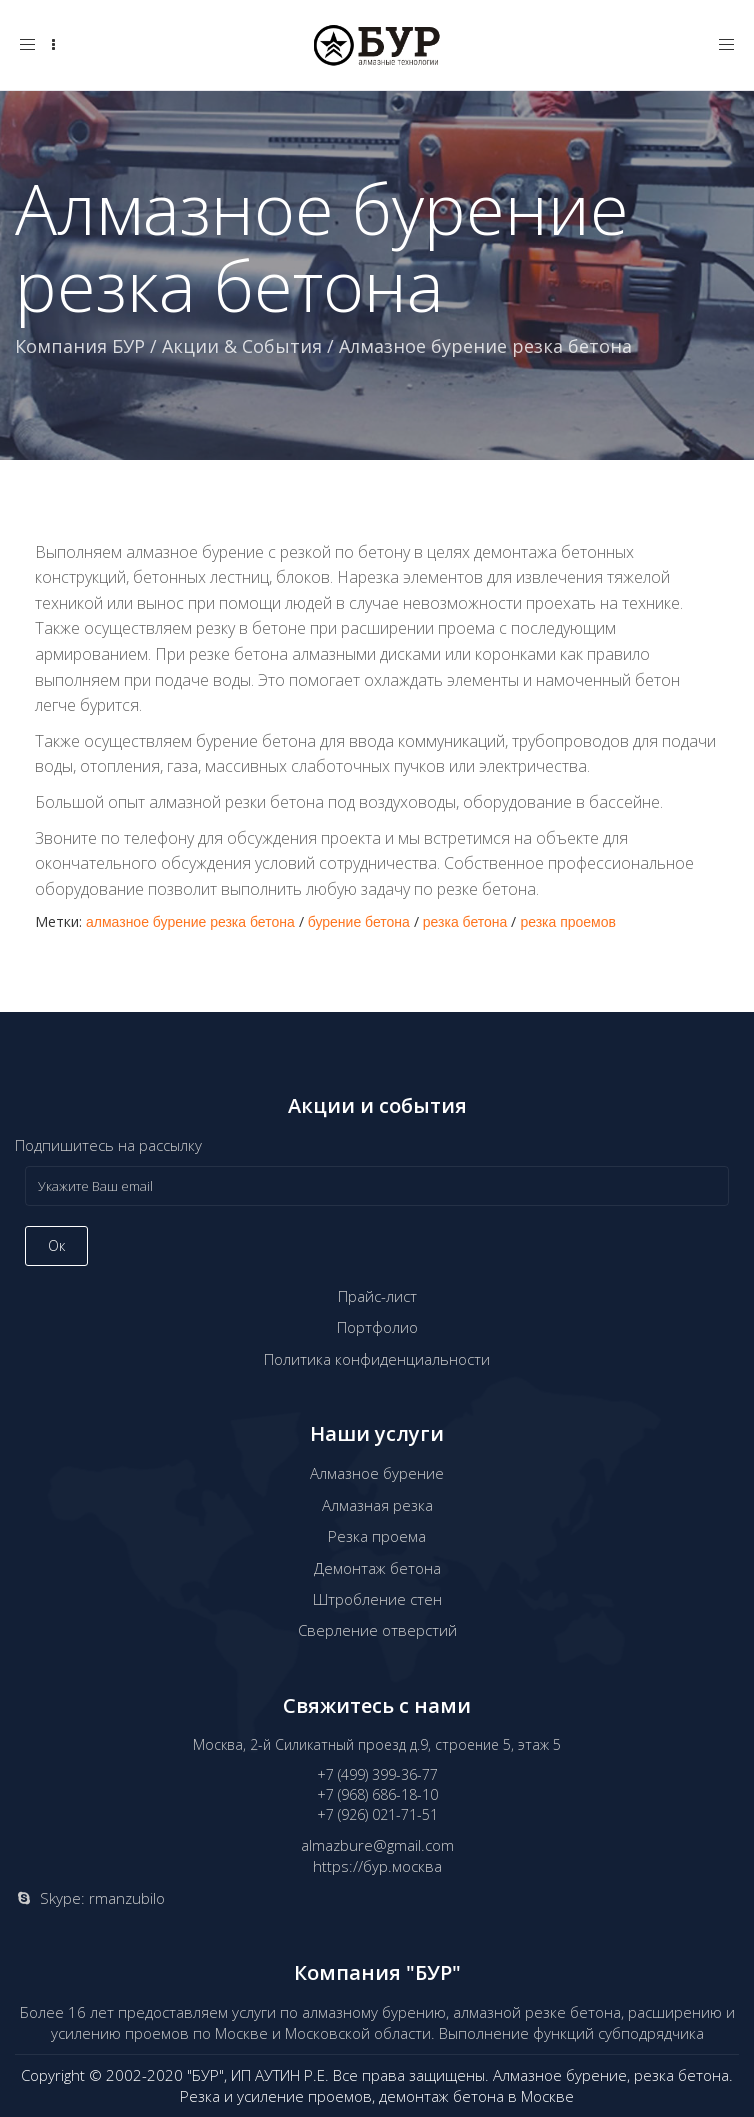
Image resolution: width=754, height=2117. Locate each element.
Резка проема (377, 1536)
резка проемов (568, 922)
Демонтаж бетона (377, 1568)
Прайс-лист (377, 1296)
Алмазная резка (377, 1505)
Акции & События (242, 346)
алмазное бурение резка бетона (190, 922)
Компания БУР (80, 346)
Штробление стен (377, 1599)
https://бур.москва (377, 1866)
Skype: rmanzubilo (102, 1898)
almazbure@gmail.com (377, 1845)
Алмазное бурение (377, 1473)
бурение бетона (359, 922)
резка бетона (465, 922)
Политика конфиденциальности (377, 1359)
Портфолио (377, 1327)
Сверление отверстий (377, 1630)
